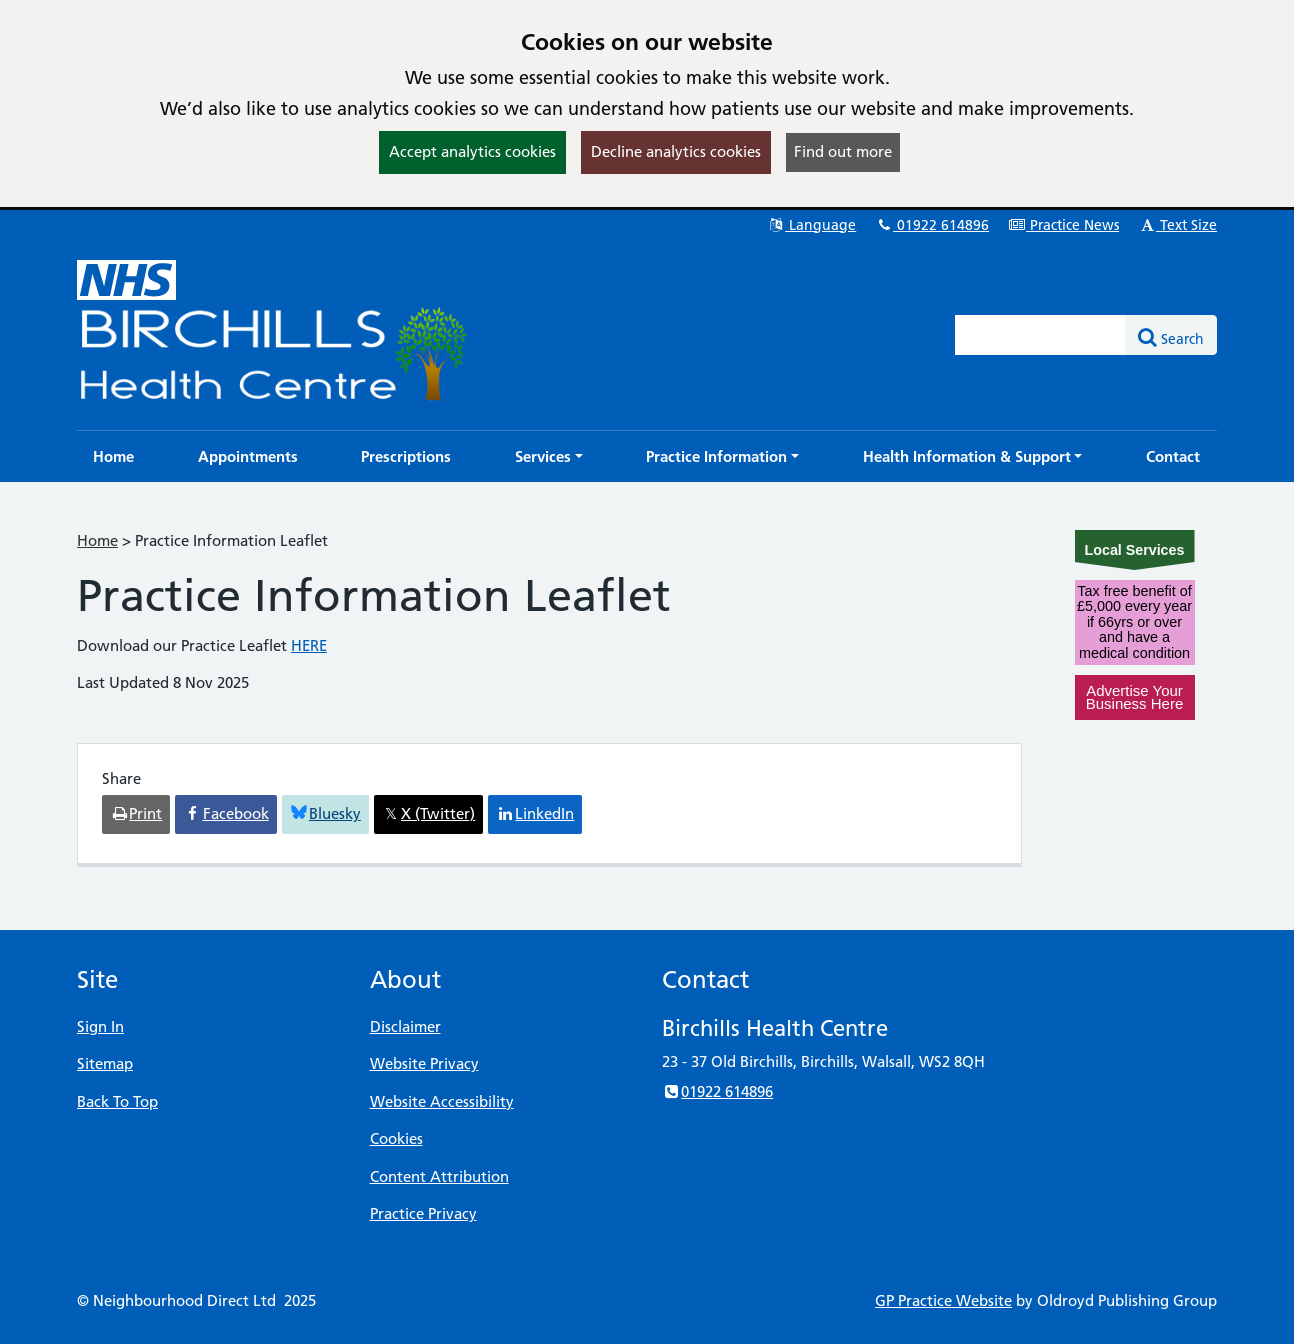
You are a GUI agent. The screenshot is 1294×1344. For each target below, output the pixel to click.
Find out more (843, 151)
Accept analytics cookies (472, 151)
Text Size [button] (1177, 225)
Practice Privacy (423, 1213)
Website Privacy (424, 1063)
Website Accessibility (442, 1101)
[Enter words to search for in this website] (1041, 335)
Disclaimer (405, 1026)
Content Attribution (439, 1176)
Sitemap (105, 1063)
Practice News (1063, 225)
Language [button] (811, 225)
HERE (309, 645)
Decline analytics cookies (676, 151)
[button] (549, 456)
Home (97, 540)
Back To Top (117, 1101)
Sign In (100, 1026)
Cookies (396, 1138)
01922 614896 (932, 225)
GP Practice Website (943, 1300)
